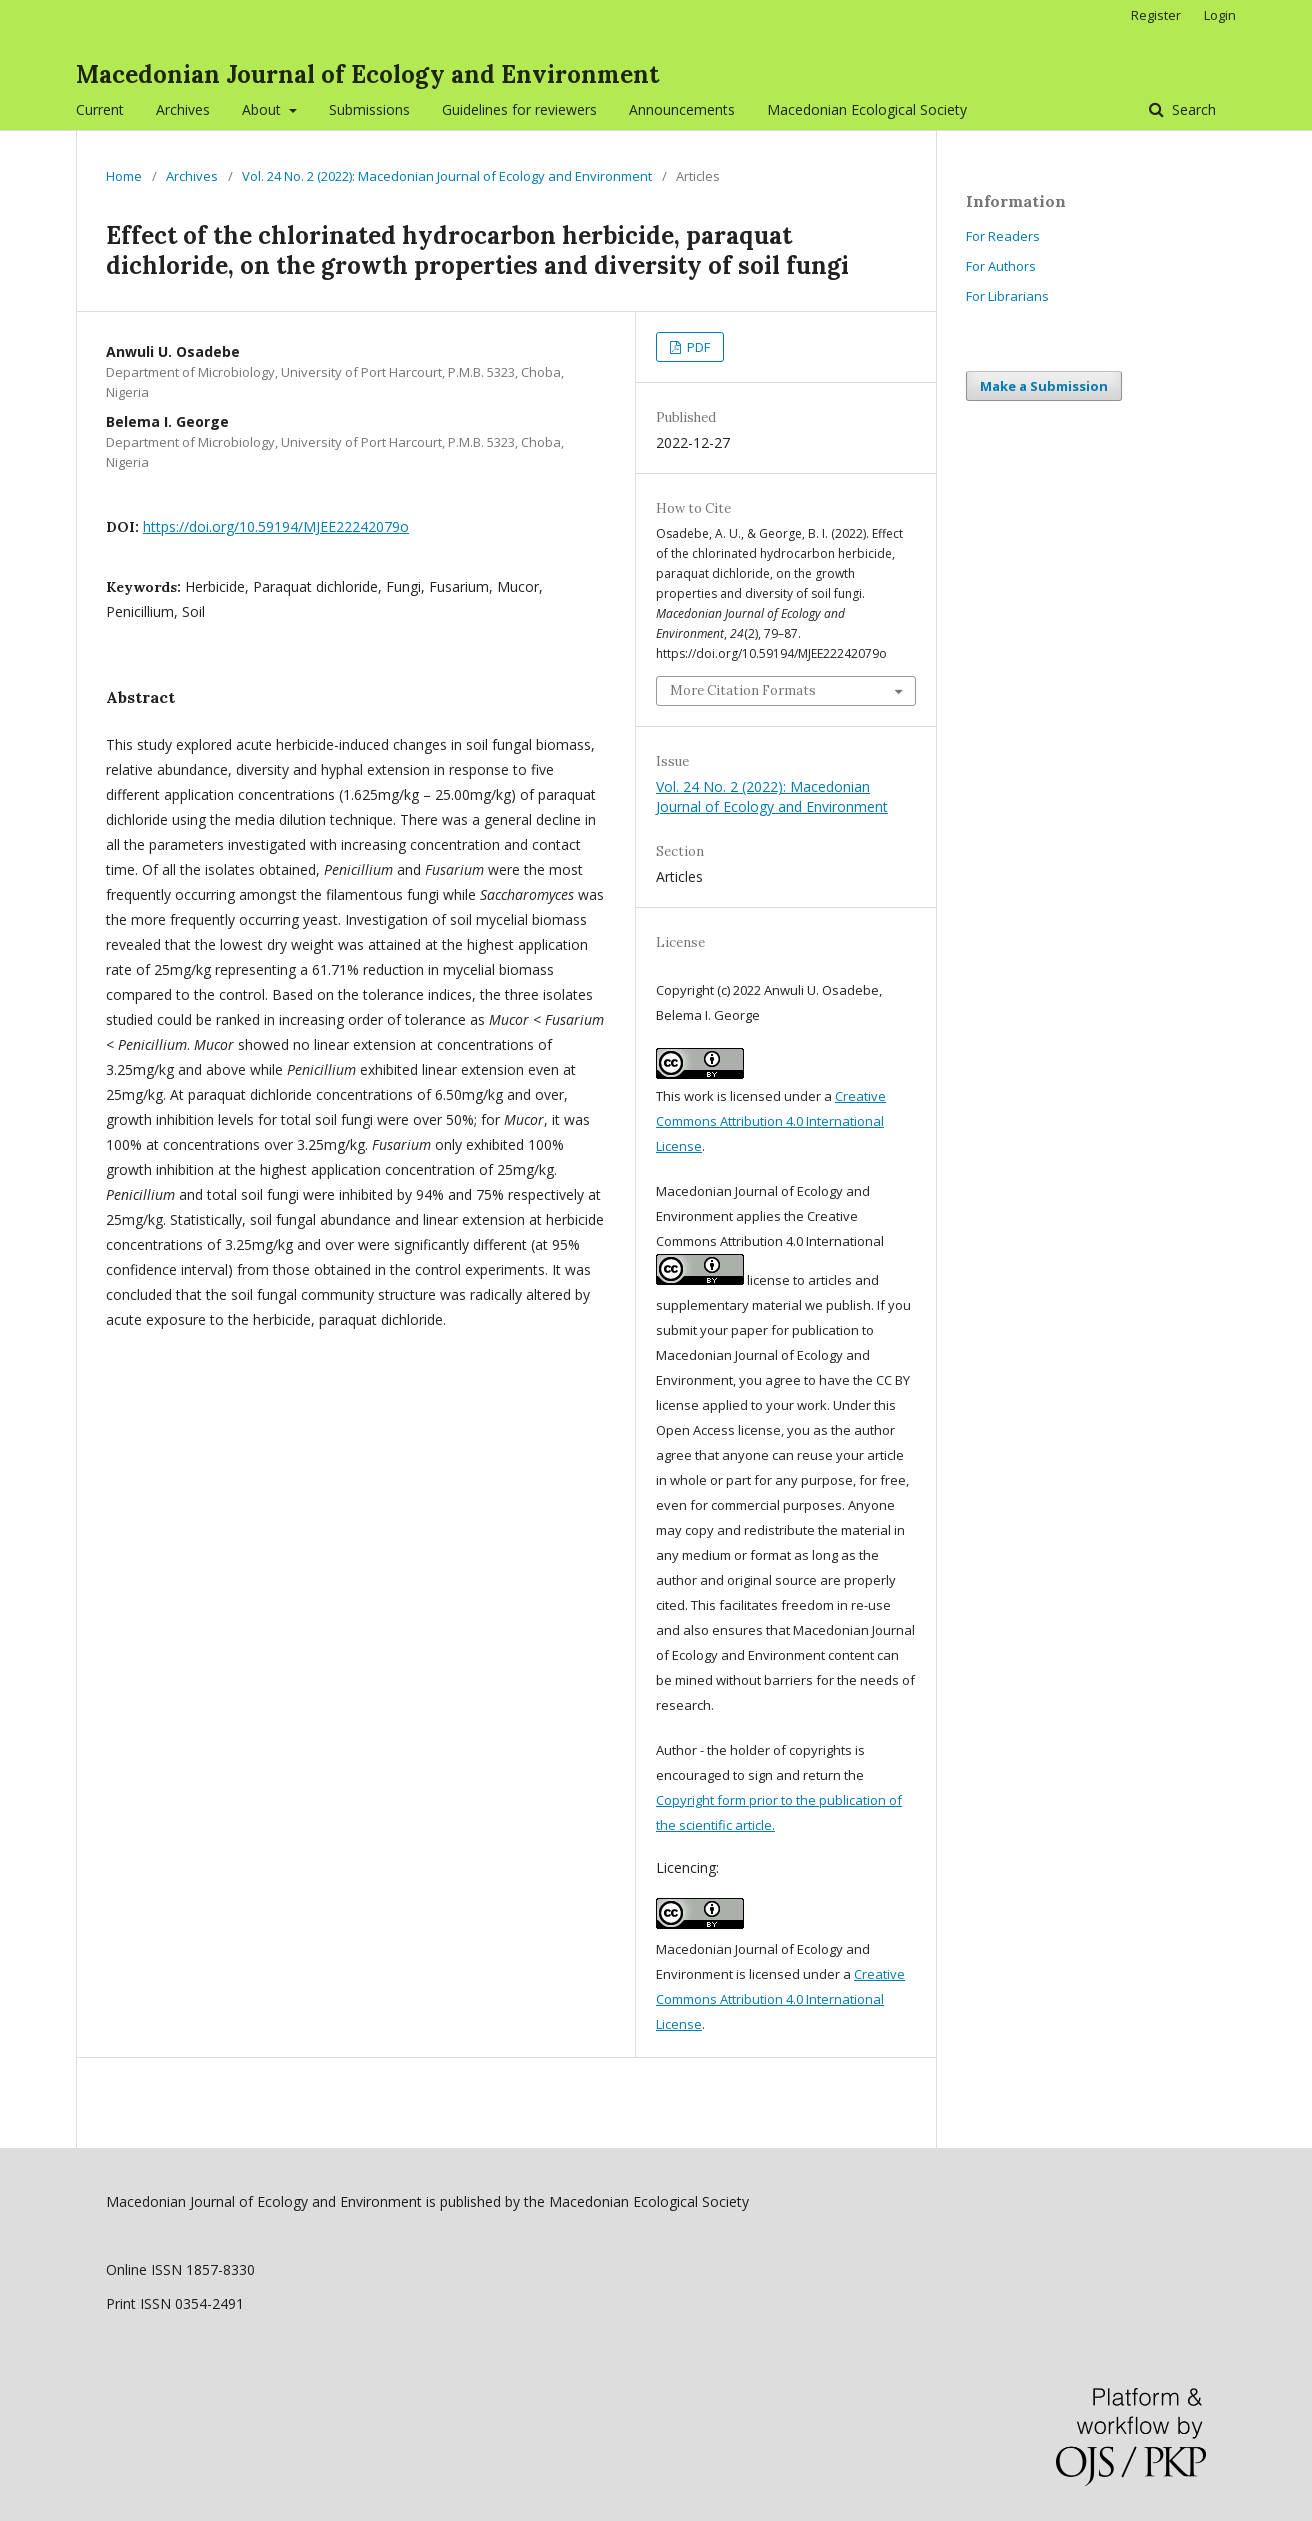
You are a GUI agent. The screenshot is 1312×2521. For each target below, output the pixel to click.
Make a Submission (1044, 386)
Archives (183, 109)
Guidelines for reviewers (519, 109)
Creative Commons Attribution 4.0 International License (771, 1121)
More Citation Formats (743, 690)
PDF (697, 347)
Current (100, 109)
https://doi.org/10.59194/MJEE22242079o (276, 526)
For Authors (1001, 266)
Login (1220, 15)
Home (124, 176)
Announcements (682, 109)
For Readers (1003, 236)
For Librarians (1007, 296)
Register (1156, 15)
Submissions (369, 109)
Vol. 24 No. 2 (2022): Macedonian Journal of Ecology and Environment (447, 176)
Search (1192, 109)
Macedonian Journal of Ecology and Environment (367, 74)
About (263, 109)
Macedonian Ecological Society (867, 109)
